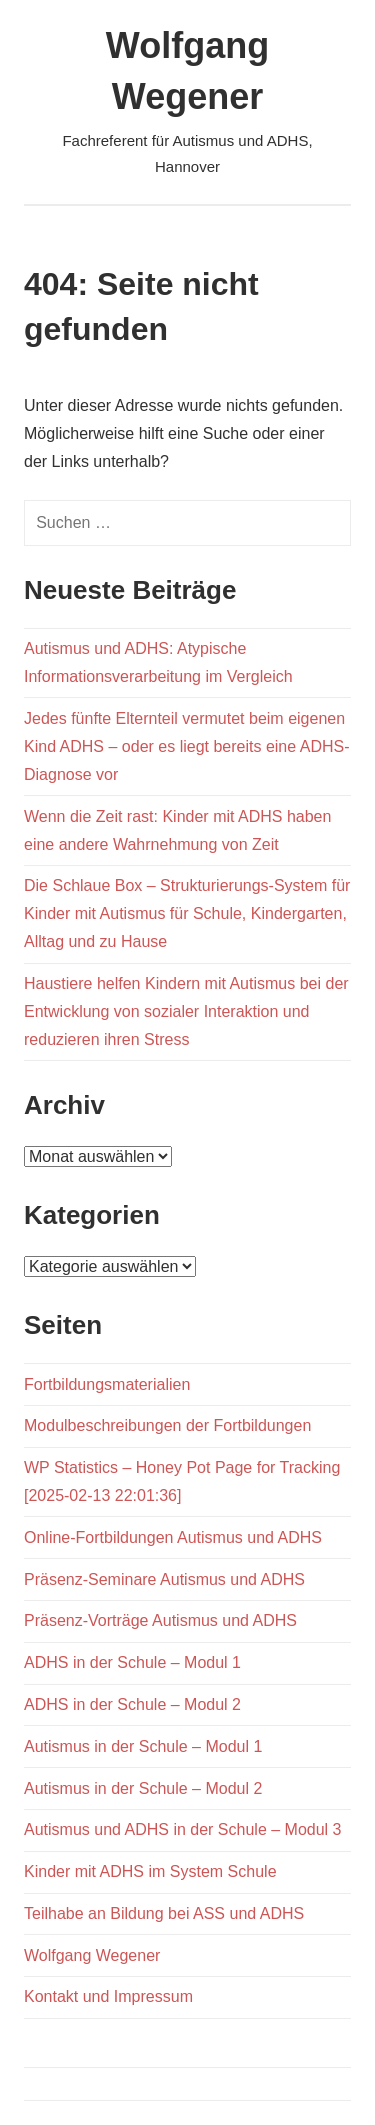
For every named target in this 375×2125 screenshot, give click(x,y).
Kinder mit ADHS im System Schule (150, 1871)
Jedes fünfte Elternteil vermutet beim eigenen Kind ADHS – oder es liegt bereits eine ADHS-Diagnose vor (187, 746)
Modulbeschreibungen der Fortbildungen (167, 1425)
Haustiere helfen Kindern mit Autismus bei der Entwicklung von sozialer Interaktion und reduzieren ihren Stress (186, 1011)
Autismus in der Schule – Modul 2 (143, 1788)
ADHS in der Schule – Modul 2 (132, 1704)
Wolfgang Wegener (92, 1955)
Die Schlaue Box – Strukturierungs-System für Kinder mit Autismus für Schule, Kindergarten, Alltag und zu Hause (187, 913)
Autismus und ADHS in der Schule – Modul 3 (183, 1829)
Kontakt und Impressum (108, 1996)
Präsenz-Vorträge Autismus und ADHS (160, 1620)
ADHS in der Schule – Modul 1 (132, 1662)
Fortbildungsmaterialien (107, 1384)
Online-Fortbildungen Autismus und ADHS (173, 1537)
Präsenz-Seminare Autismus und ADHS (164, 1579)
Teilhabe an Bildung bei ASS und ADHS (164, 1913)
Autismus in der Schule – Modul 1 (143, 1746)
